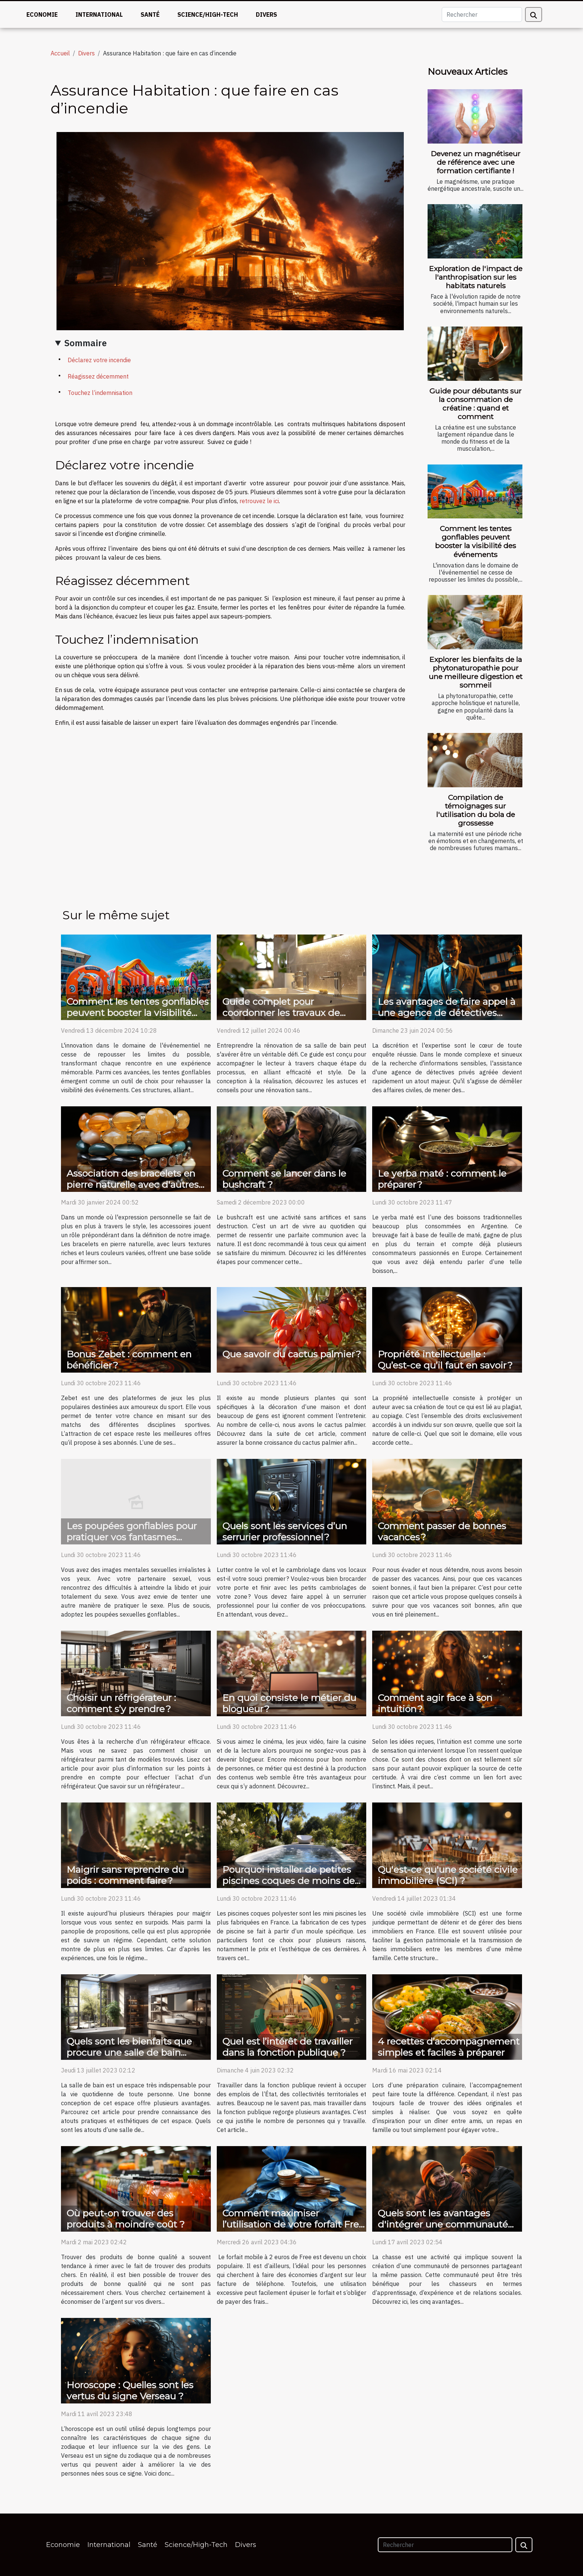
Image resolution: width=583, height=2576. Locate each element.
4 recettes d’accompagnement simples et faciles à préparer (448, 2047)
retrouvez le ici (259, 501)
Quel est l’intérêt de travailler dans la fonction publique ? (287, 2047)
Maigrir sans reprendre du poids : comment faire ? (125, 1875)
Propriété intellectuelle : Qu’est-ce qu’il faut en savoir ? (445, 1359)
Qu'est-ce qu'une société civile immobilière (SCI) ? (448, 1875)
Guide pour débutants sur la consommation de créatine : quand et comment (475, 403)
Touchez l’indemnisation (100, 392)
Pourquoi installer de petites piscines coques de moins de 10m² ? (288, 1880)
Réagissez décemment (98, 376)
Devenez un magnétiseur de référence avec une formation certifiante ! (476, 162)
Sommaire (85, 343)
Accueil (60, 53)
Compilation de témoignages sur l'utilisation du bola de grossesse (475, 810)
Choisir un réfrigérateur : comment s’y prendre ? (121, 1703)
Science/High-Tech (207, 14)
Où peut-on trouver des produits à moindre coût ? (126, 2218)
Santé (150, 14)
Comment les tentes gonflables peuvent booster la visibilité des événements (475, 541)
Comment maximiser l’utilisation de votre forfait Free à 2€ (293, 2224)
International (99, 14)
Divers (266, 14)
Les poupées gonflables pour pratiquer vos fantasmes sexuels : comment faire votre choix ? (134, 1542)
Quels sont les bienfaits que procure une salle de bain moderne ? (129, 2052)
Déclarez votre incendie (99, 360)
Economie (42, 14)
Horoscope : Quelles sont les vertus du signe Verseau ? (130, 2390)
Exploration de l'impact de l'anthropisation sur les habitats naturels (475, 277)
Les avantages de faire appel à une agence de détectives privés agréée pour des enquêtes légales (446, 1018)
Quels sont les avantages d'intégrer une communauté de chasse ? (443, 2224)
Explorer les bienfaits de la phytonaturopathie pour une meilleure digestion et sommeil (475, 672)
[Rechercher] (482, 14)
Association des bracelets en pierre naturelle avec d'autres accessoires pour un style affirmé (133, 1190)
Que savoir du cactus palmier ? (291, 1354)
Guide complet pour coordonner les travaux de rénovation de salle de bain (283, 1012)
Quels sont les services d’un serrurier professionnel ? (284, 1531)
